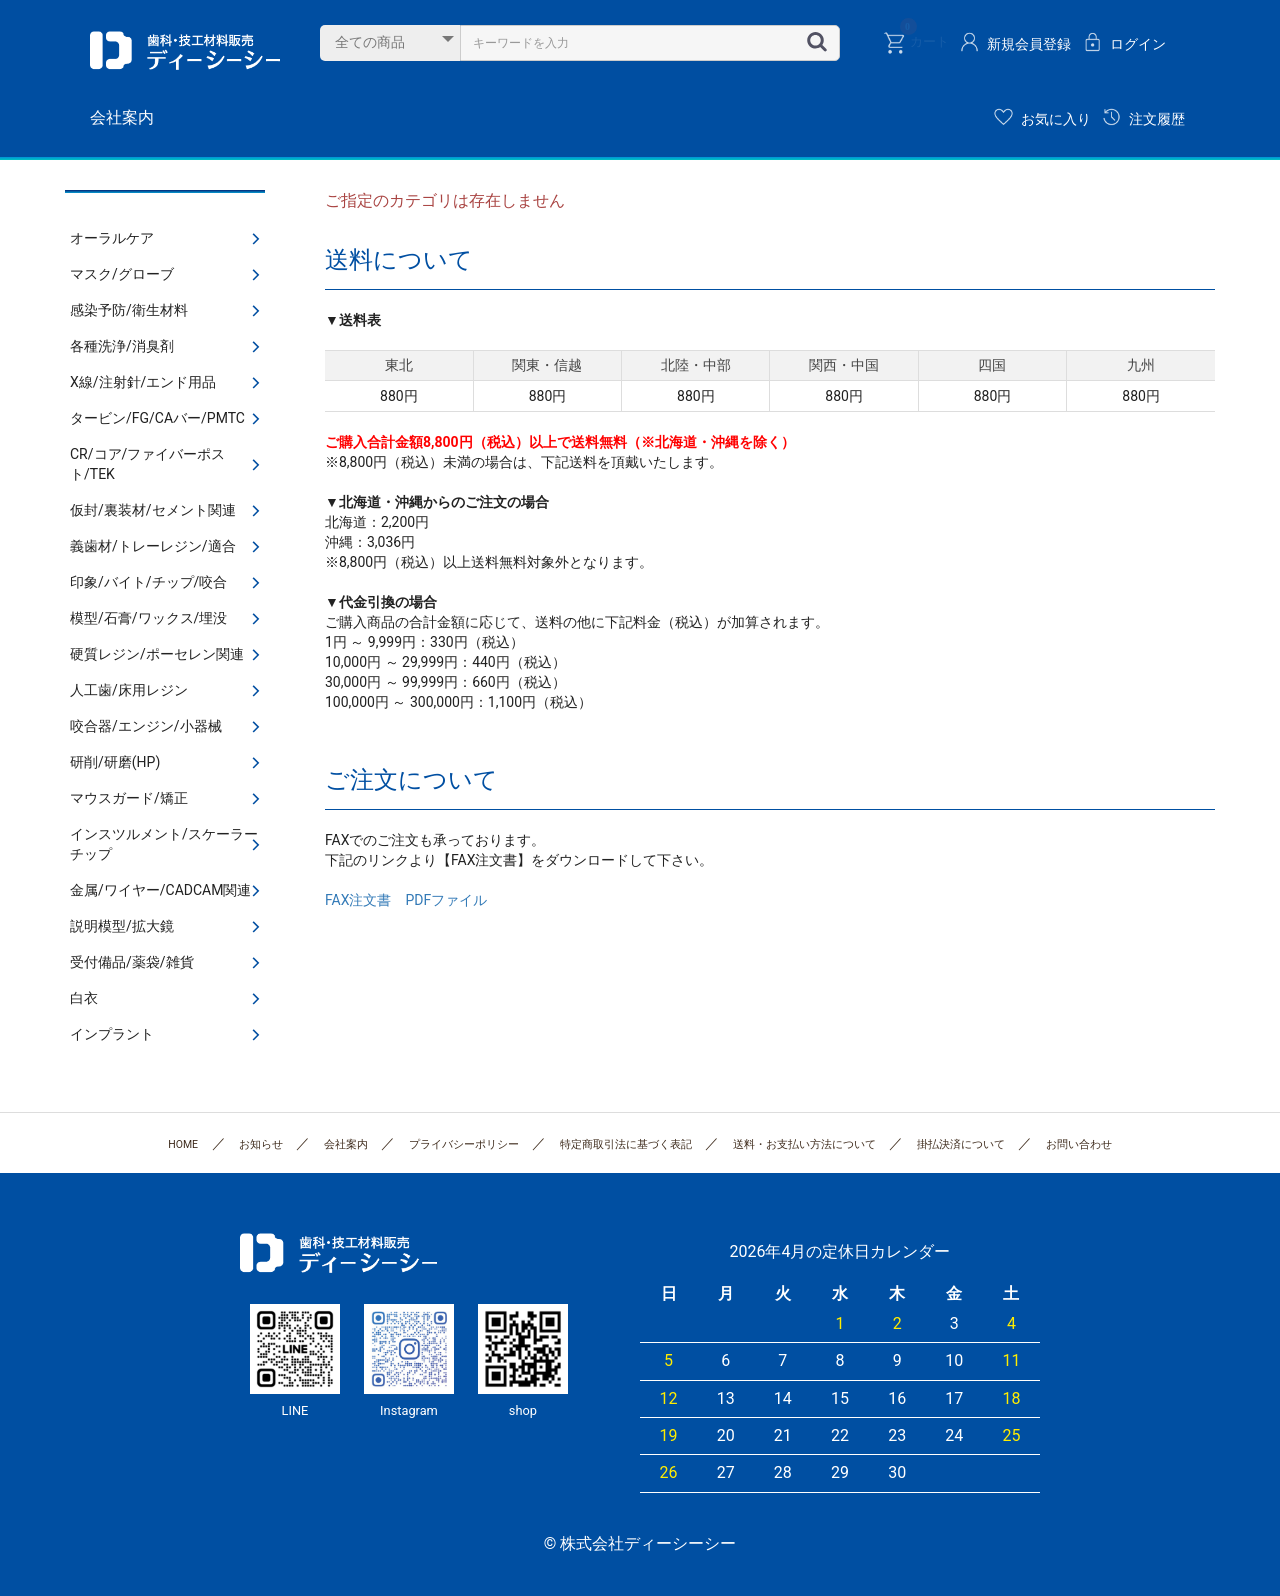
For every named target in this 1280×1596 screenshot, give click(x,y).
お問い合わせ (1079, 1144)
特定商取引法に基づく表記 (626, 1144)
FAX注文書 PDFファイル (406, 900)
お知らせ (261, 1144)
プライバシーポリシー (464, 1144)
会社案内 (122, 117)
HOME (183, 1144)
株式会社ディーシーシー (185, 50)
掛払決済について (961, 1144)
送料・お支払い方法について (804, 1144)
